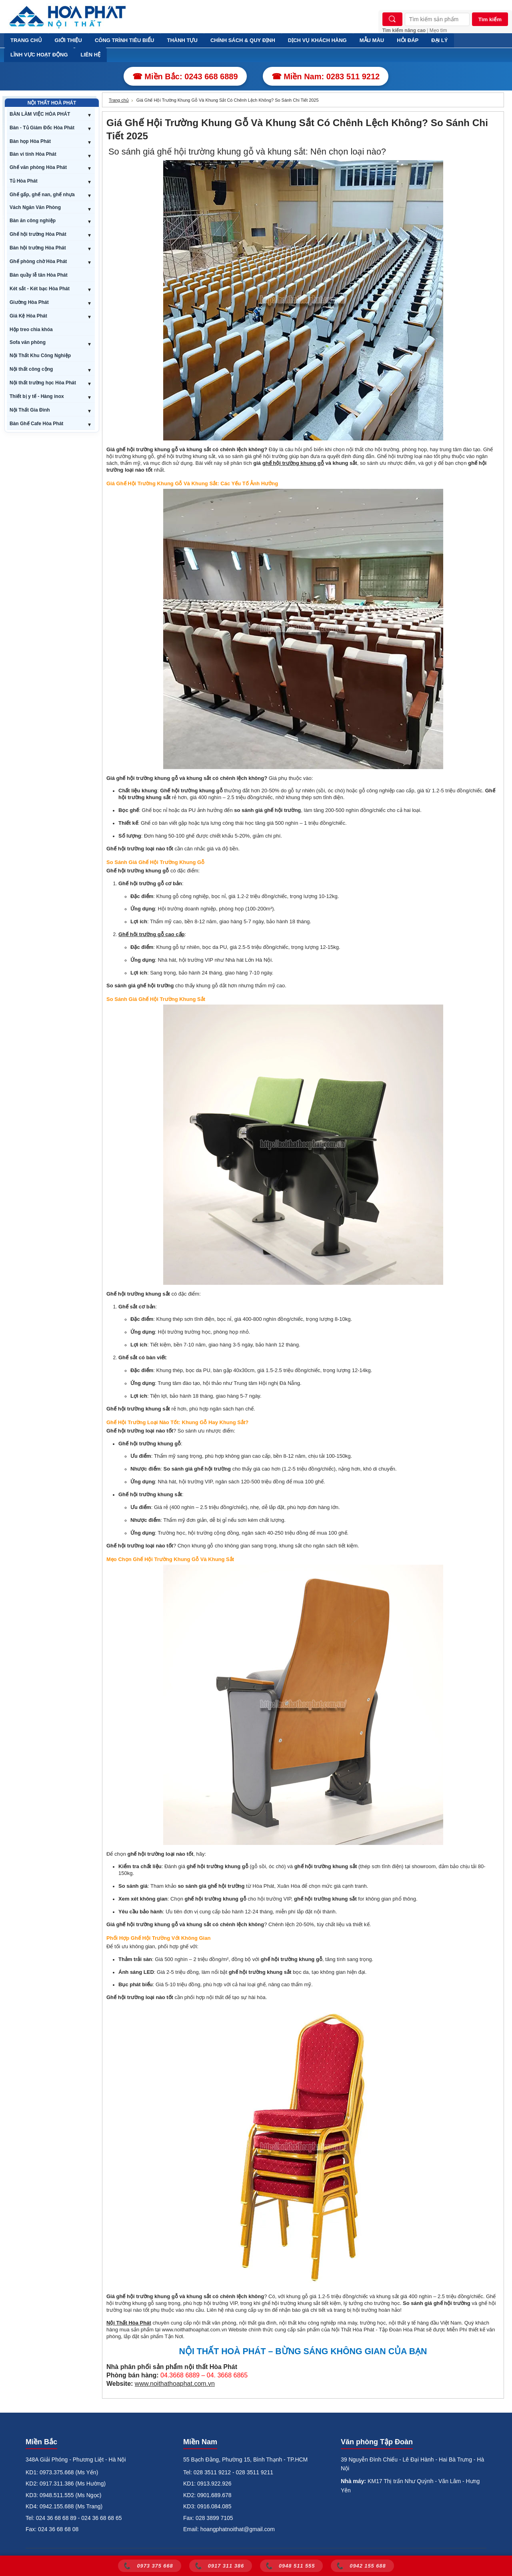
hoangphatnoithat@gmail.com (237, 2529)
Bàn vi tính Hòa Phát (33, 154)
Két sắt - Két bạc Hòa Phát (40, 288)
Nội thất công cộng (31, 369)
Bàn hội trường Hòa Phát (38, 248)
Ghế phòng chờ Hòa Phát (38, 261)
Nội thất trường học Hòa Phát (43, 383)
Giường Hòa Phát (29, 302)
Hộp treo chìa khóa (31, 329)
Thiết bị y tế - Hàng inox (37, 396)
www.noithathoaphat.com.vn (175, 2383)
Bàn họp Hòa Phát (30, 141)
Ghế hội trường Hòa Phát (38, 234)
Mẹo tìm (438, 30)
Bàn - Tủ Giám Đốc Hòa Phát (42, 128)
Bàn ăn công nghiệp (33, 220)
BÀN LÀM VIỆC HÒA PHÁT (40, 114)
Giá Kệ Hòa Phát (28, 316)
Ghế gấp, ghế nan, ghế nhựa (42, 194)
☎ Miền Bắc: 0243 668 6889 (185, 76)
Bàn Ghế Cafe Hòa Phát (36, 423)
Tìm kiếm (490, 19)
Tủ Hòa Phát (24, 181)
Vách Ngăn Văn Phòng (35, 207)
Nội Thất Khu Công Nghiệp (40, 355)
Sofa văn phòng (28, 342)
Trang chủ (119, 100)
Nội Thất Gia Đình (30, 410)
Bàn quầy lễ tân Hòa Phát (39, 275)
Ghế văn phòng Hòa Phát (38, 167)
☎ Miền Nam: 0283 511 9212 (326, 76)
